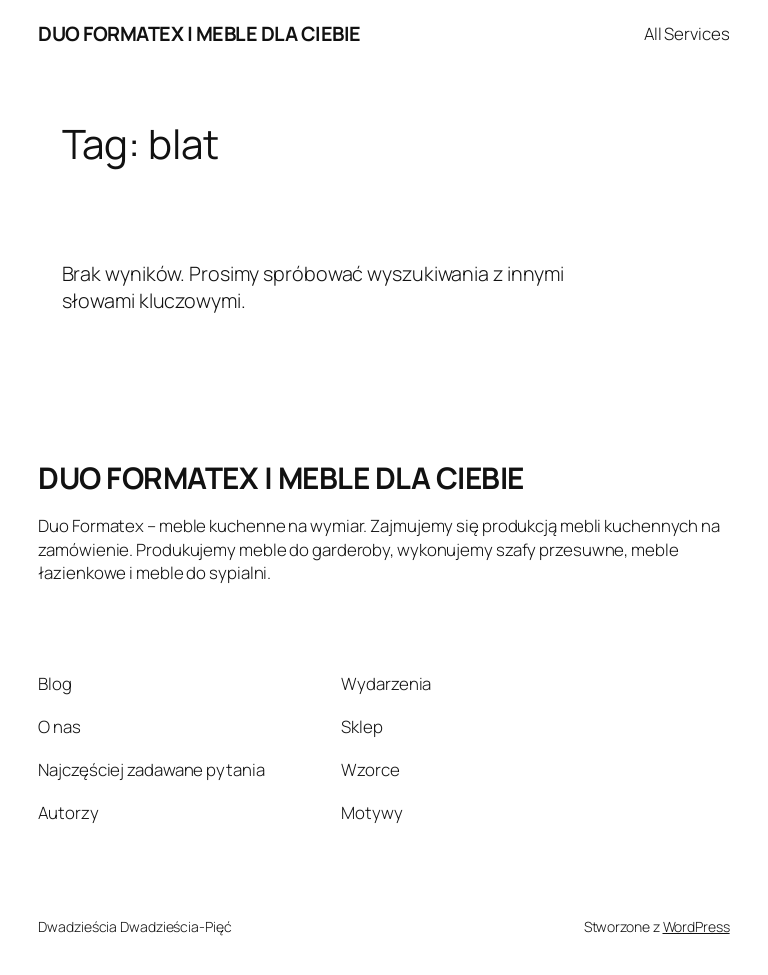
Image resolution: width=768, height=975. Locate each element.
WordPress (696, 926)
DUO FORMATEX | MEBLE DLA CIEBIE (199, 33)
